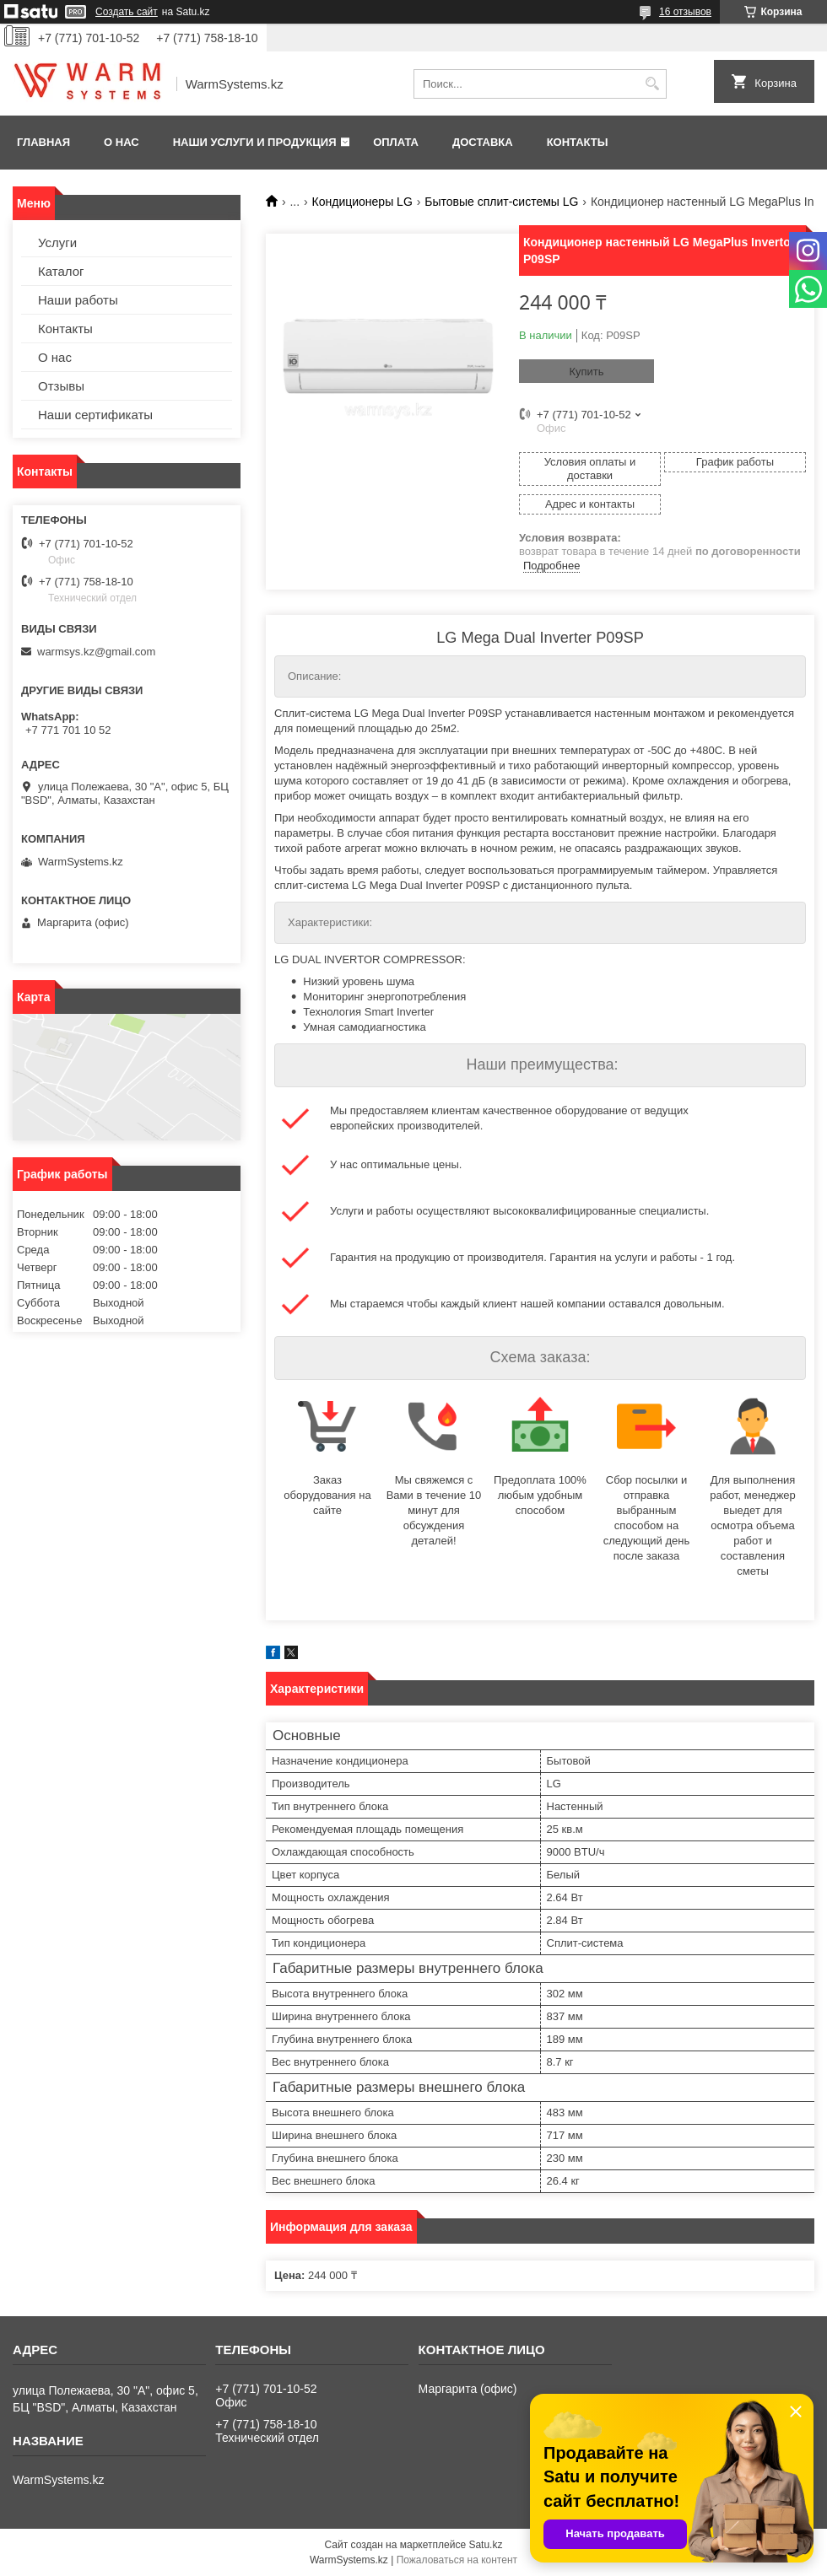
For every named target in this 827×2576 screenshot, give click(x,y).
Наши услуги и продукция (255, 142)
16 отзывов (685, 12)
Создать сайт (126, 12)
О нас (121, 142)
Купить (586, 371)
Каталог (61, 271)
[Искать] (652, 84)
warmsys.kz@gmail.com (96, 651)
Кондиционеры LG (362, 201)
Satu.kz (485, 2545)
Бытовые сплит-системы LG (501, 201)
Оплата (396, 142)
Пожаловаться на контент (457, 2560)
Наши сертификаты (95, 414)
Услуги (57, 242)
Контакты (577, 142)
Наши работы (78, 300)
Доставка (482, 142)
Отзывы (61, 386)
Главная (43, 142)
